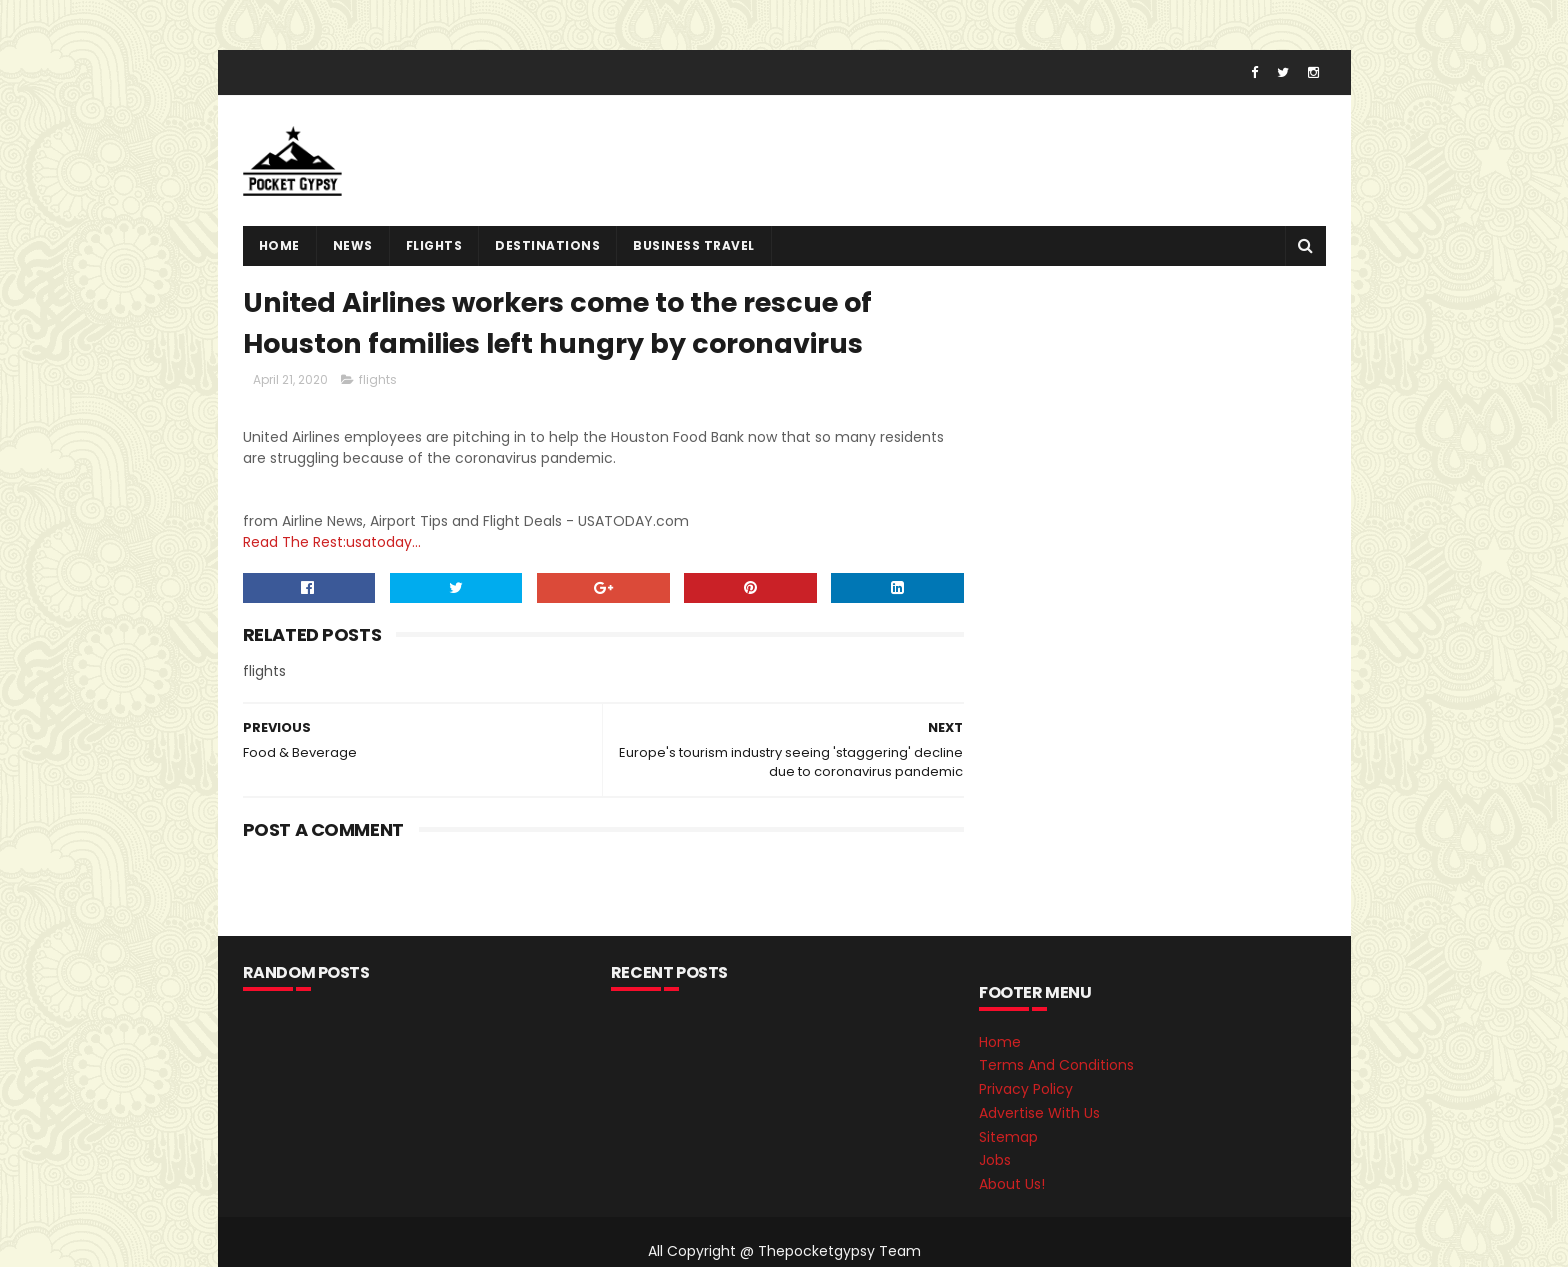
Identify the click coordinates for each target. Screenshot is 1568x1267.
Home (279, 245)
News (353, 245)
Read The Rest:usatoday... (332, 542)
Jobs (995, 1160)
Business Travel (694, 245)
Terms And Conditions (1056, 1065)
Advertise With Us (1039, 1113)
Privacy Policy (1026, 1089)
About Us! (1012, 1184)
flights (434, 245)
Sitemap (1008, 1137)
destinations (547, 245)
